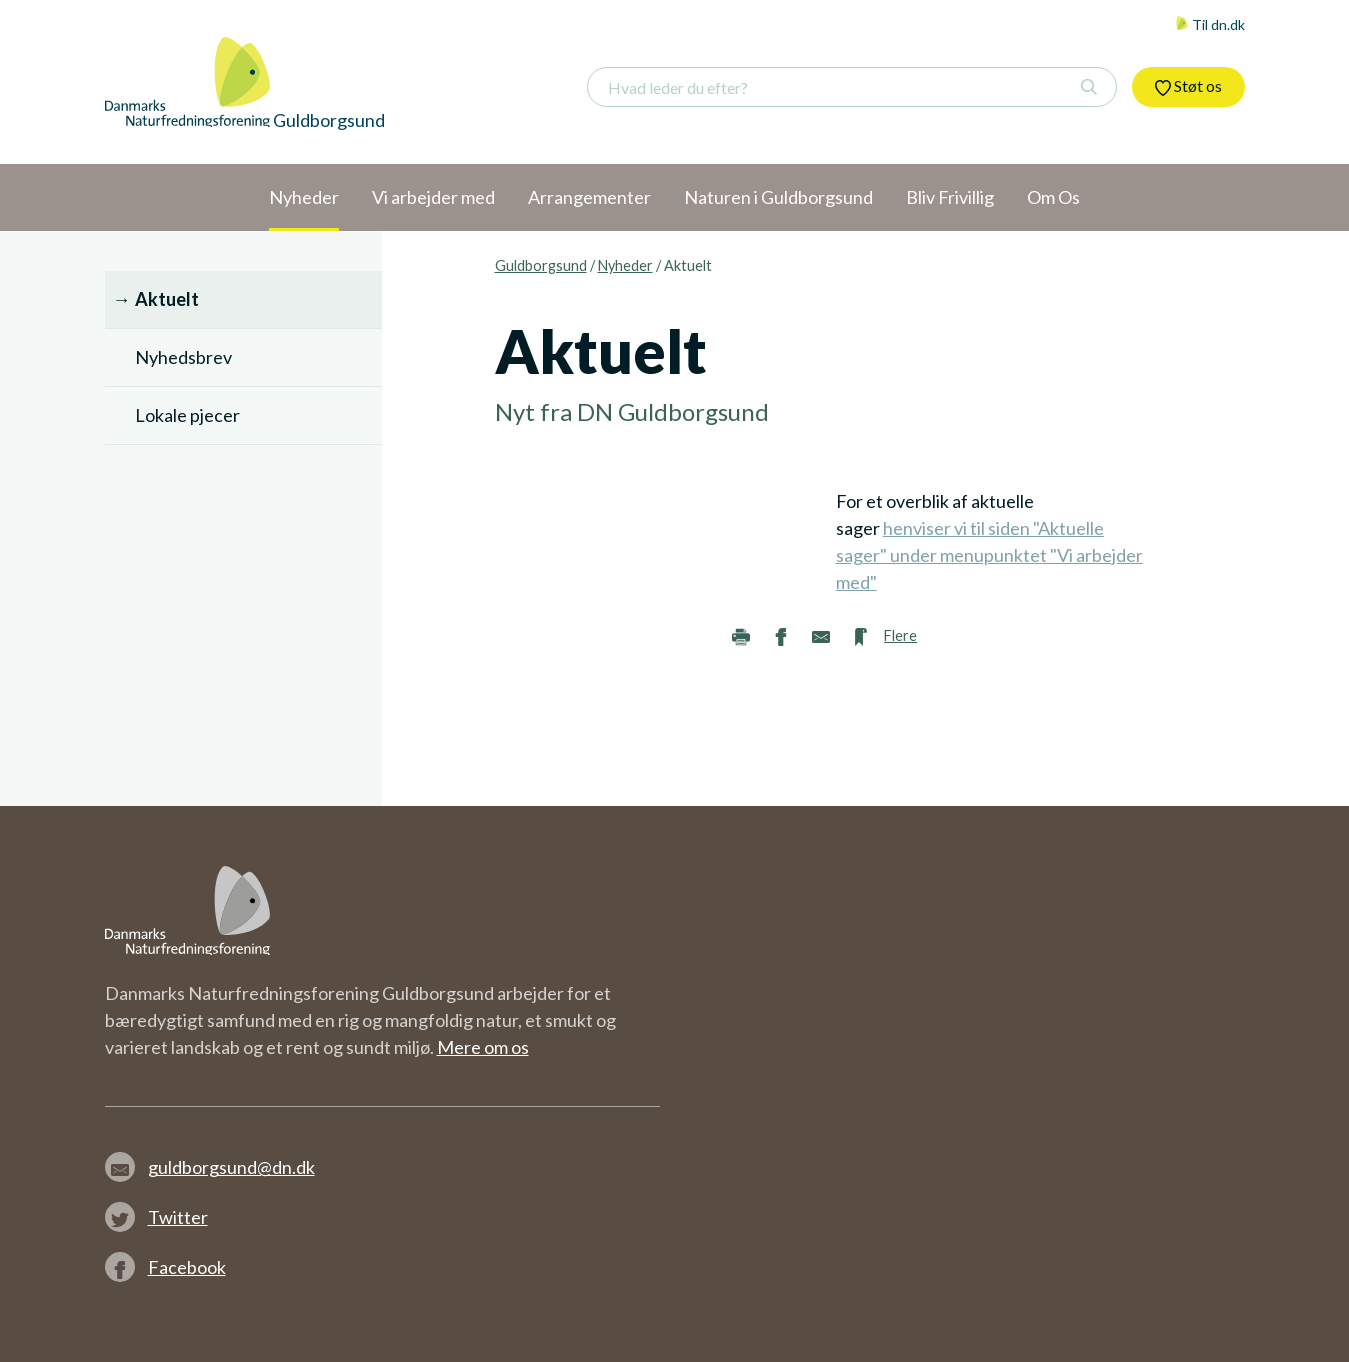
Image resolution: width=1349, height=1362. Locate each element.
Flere (900, 635)
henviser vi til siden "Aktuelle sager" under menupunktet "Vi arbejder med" (989, 555)
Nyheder (625, 265)
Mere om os (483, 1047)
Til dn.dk (1210, 24)
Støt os (1188, 86)
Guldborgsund (541, 265)
